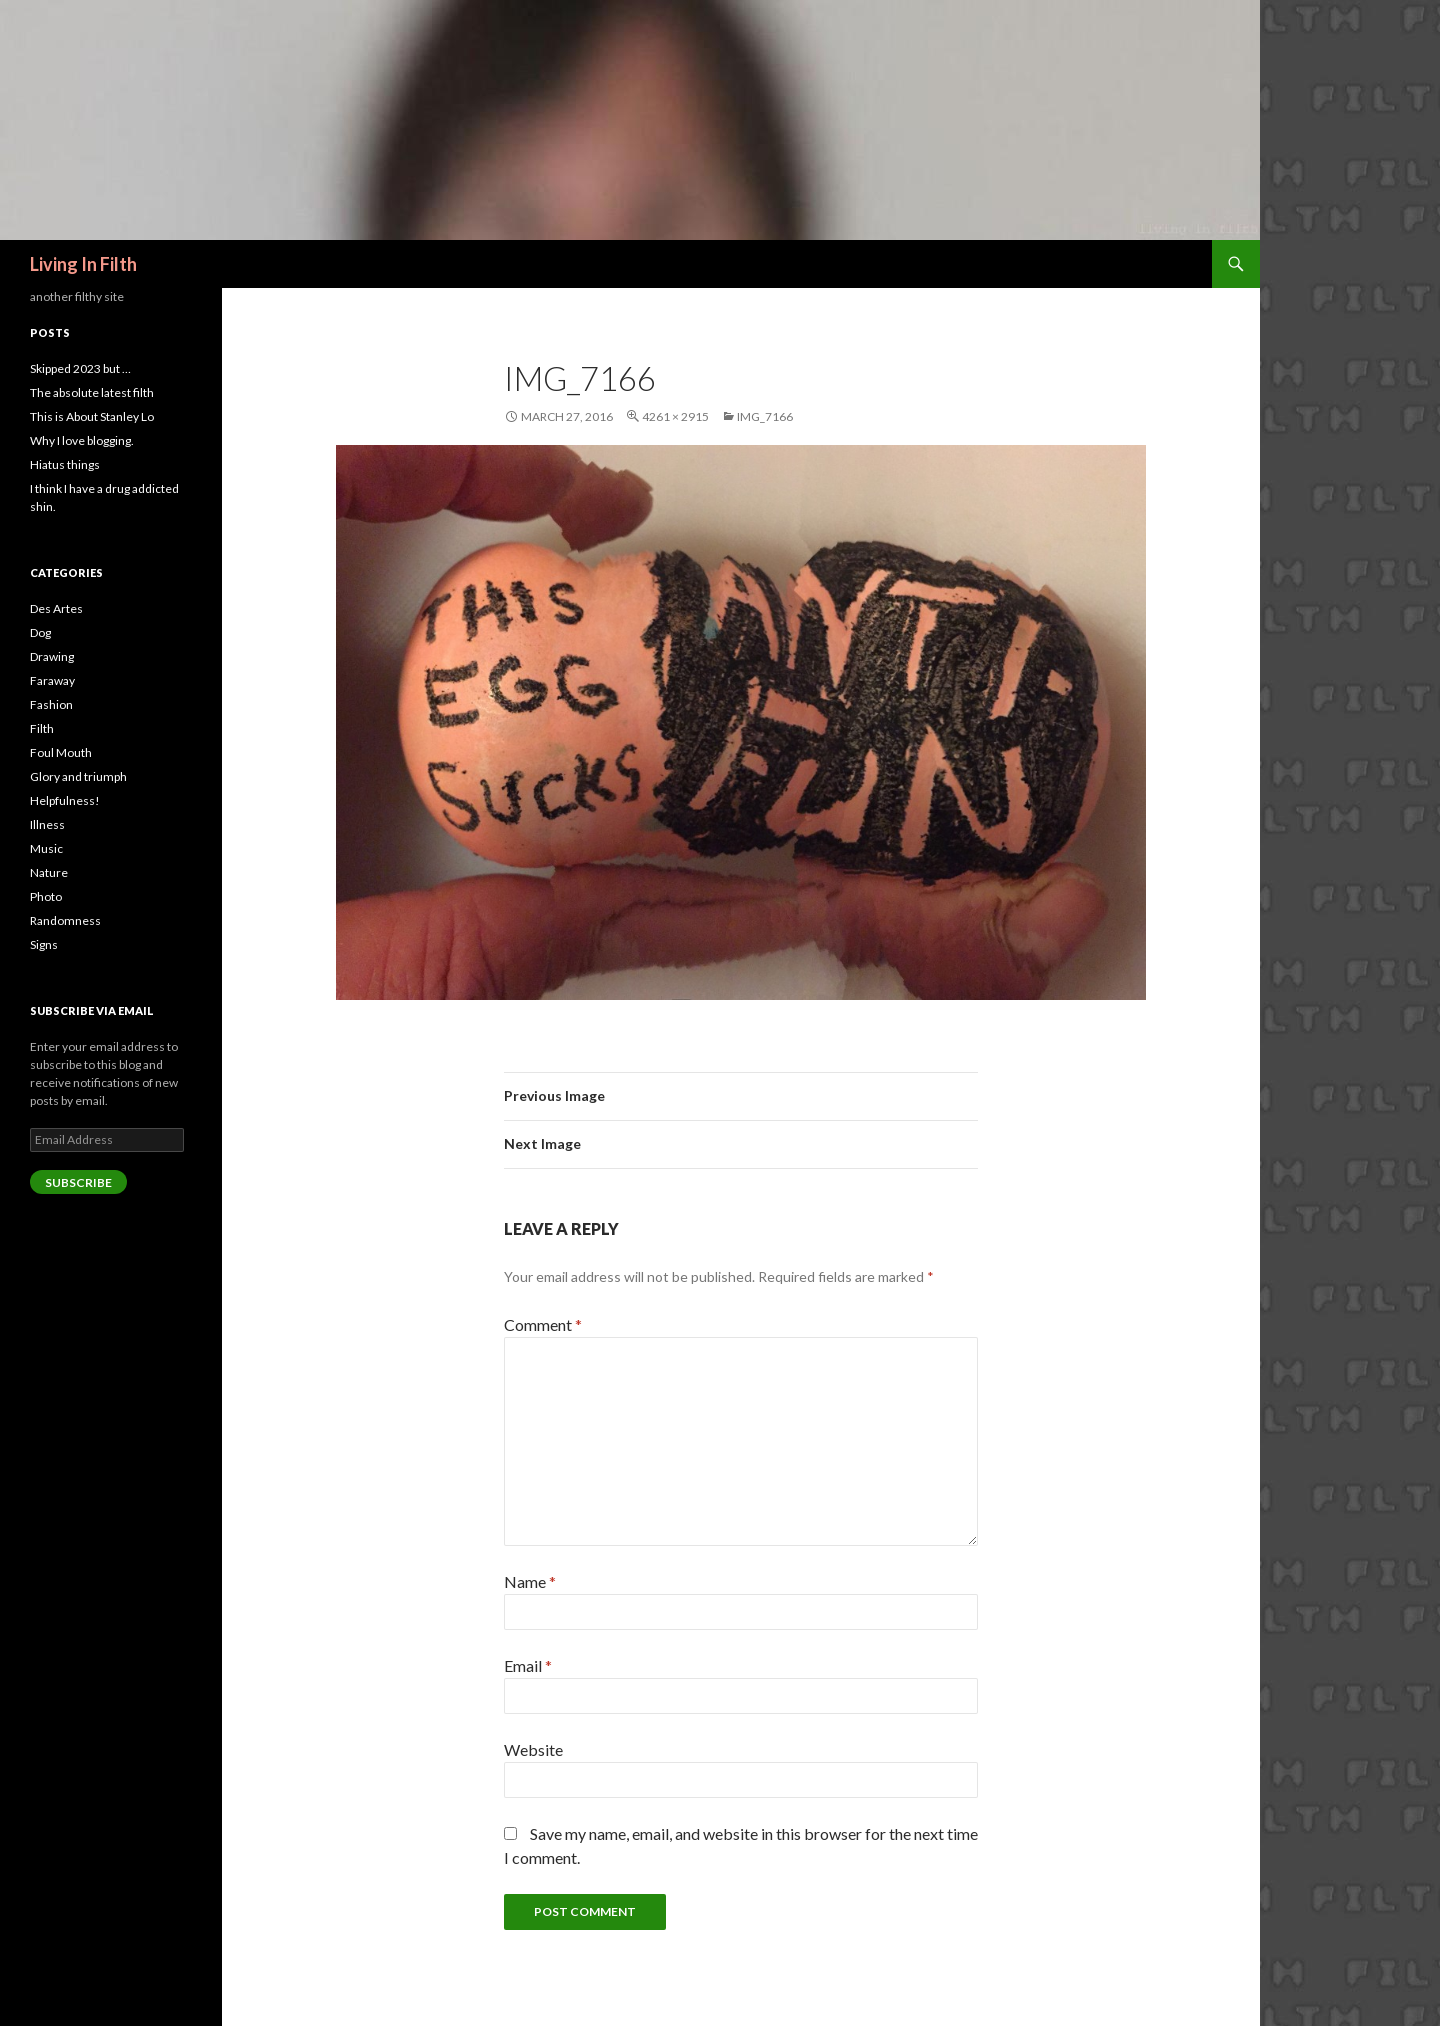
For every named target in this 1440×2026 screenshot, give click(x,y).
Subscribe (78, 1182)
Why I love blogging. (82, 440)
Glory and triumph (78, 776)
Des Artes (56, 608)
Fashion (51, 704)
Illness (47, 824)
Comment (543, 1324)
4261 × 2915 (675, 416)
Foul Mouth (61, 752)
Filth (42, 728)
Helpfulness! (65, 800)
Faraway (52, 680)
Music (46, 848)
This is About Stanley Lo (92, 416)
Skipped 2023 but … (80, 368)
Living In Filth (83, 264)
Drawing (52, 656)
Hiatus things (65, 464)
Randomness (65, 920)
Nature (49, 872)
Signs (44, 944)
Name (530, 1581)
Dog (40, 632)
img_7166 (765, 416)
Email (528, 1665)
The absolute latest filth (92, 392)
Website (533, 1749)
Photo (46, 896)
